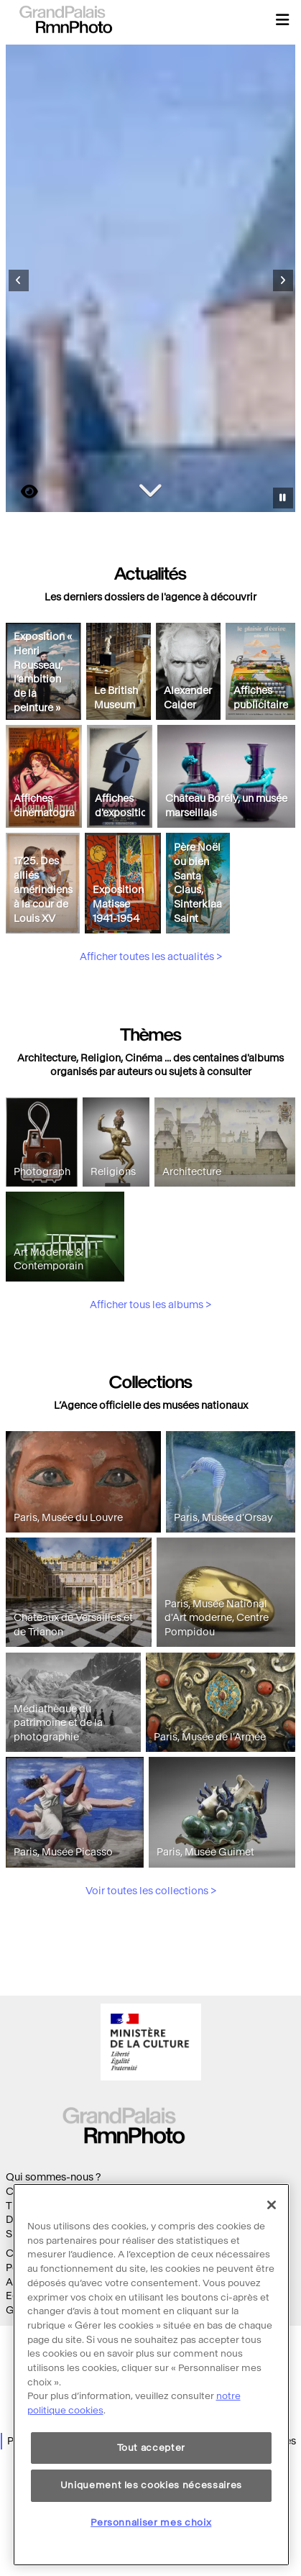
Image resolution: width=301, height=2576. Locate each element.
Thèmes (25, 2206)
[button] (282, 19)
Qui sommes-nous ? (53, 2177)
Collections (33, 2191)
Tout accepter (151, 2471)
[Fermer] (271, 2228)
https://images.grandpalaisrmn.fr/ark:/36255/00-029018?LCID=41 (21, 491)
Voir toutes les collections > (150, 1957)
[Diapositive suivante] (283, 280)
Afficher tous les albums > (150, 1371)
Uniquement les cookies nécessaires (151, 2509)
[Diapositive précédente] (19, 280)
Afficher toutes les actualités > (151, 1023)
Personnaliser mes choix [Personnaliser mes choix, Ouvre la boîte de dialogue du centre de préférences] (151, 2546)
